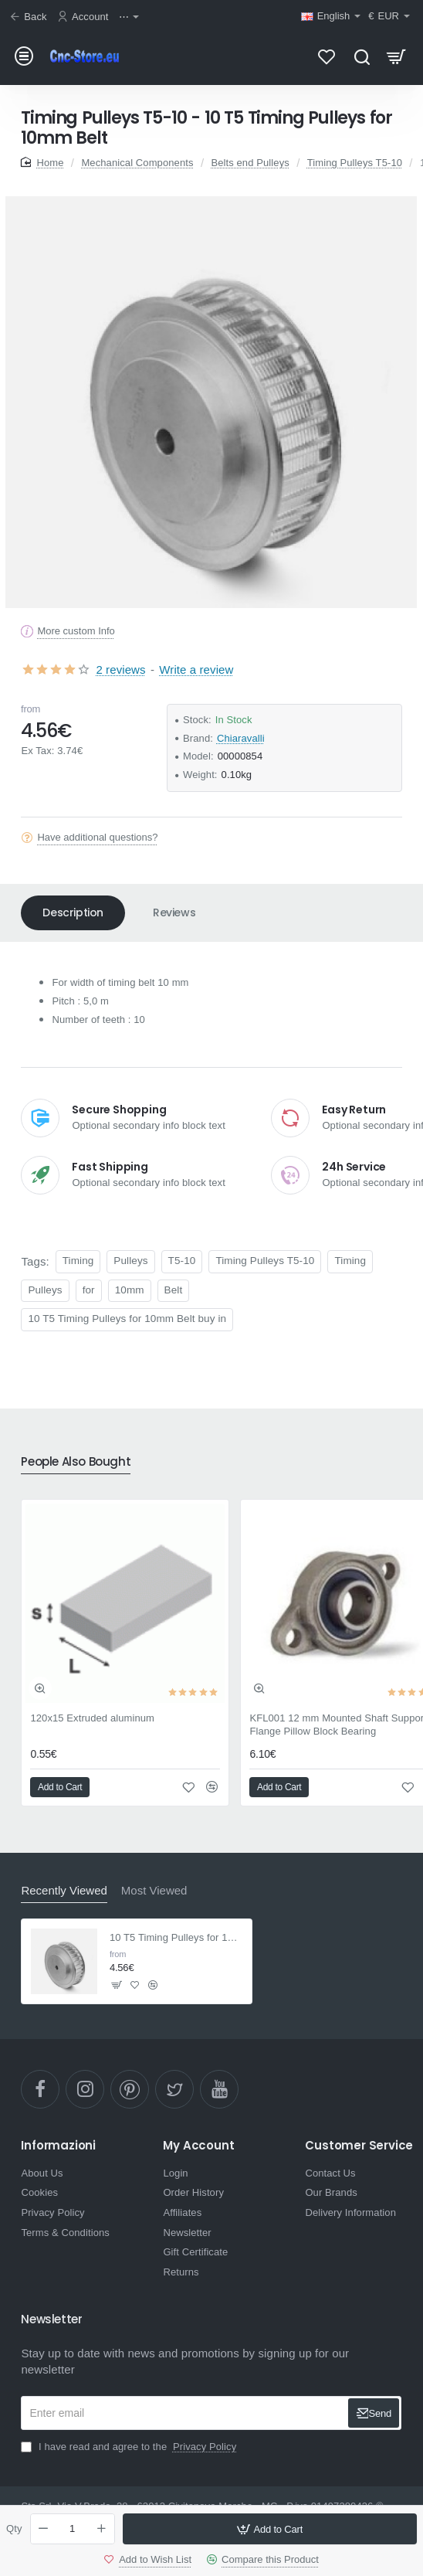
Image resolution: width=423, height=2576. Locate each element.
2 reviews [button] (120, 669)
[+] (101, 2529)
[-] (44, 2529)
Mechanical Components (137, 162)
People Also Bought (75, 1462)
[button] (270, 2528)
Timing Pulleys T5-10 (354, 162)
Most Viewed (154, 1890)
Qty (14, 2528)
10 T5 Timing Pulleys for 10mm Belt (176, 1937)
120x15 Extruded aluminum (92, 1718)
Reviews (174, 912)
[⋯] (131, 17)
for (89, 1290)
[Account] (85, 17)
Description (72, 912)
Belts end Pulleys (250, 162)
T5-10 (182, 1260)
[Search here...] (361, 56)
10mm (129, 1290)
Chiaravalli (241, 738)
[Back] (30, 17)
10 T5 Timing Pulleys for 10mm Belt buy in (127, 1318)
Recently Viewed (64, 1890)
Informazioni (58, 2146)
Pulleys (130, 1260)
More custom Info (75, 631)
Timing (78, 1260)
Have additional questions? (97, 837)
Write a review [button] (196, 669)
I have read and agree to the (130, 2446)
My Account (198, 2146)
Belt (173, 1290)
